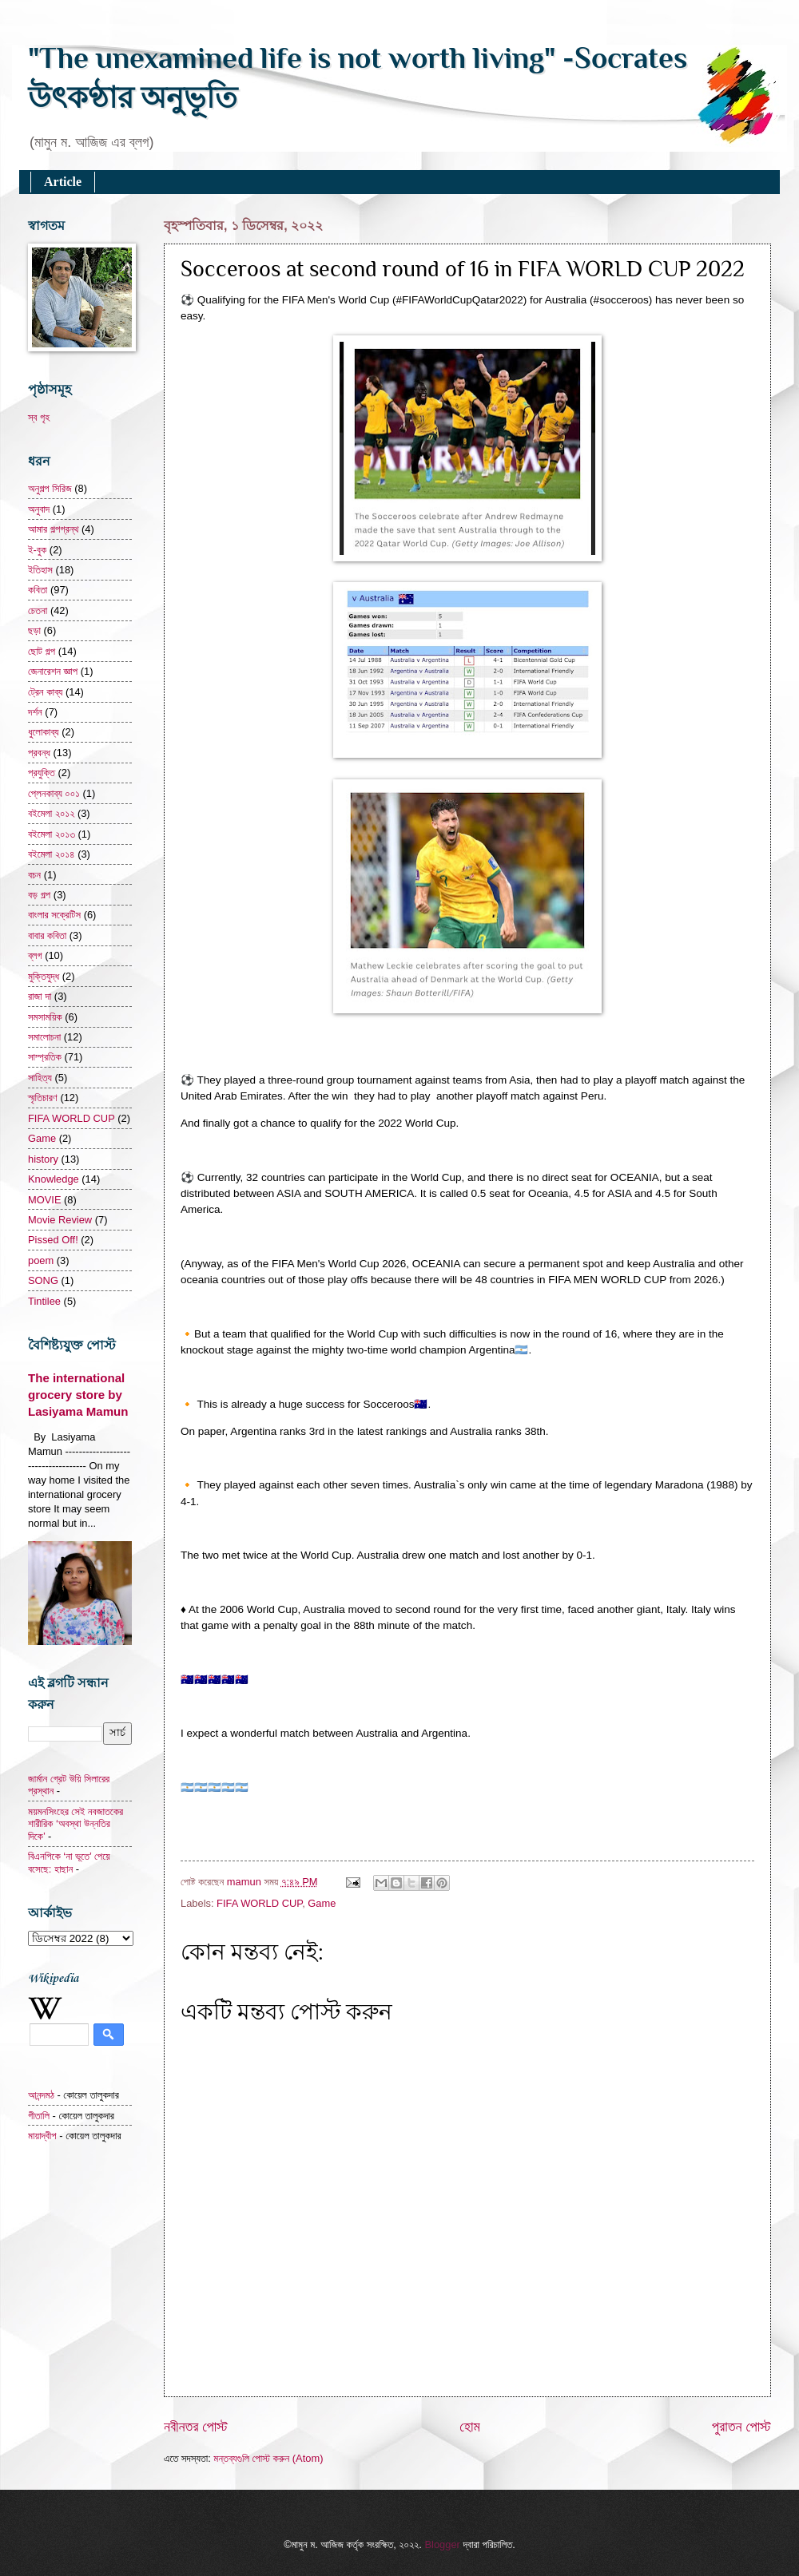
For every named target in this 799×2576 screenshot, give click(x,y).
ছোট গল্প (41, 651)
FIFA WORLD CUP (259, 1903)
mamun (245, 1882)
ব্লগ (35, 955)
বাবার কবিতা (47, 935)
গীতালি (39, 2116)
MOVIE (45, 1200)
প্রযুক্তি (41, 773)
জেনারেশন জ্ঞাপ (53, 671)
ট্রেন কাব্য (45, 692)
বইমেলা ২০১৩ (51, 834)
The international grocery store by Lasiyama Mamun (78, 1394)
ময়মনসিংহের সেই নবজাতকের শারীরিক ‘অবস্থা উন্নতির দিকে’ (75, 1823)
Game (322, 1903)
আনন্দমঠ (41, 2095)
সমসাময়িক (45, 1017)
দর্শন (35, 712)
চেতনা (37, 610)
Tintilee (44, 1301)
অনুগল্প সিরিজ (50, 488)
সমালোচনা (44, 1037)
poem (41, 1260)
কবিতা (37, 590)
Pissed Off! (53, 1240)
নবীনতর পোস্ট (196, 2427)
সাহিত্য (40, 1078)
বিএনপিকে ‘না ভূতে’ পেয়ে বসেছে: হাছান (69, 1862)
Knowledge (53, 1179)
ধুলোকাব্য (43, 732)
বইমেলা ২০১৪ (51, 854)
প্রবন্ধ (39, 753)
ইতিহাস (40, 570)
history (43, 1159)
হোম (469, 2427)
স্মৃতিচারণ (43, 1098)
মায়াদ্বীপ (42, 2136)
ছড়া (34, 630)
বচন (34, 875)
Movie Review (60, 1220)
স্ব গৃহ (39, 417)
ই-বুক (37, 550)
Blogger (441, 2544)
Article (62, 181)
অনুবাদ (39, 509)
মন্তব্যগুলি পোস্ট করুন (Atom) (268, 2458)
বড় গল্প (39, 895)
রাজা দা (39, 996)
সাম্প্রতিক (45, 1057)
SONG (43, 1280)
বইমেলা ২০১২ (51, 813)
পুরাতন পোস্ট (741, 2427)
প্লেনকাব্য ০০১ (54, 793)
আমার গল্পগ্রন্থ (53, 529)
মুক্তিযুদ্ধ (43, 976)
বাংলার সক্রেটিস (54, 915)
